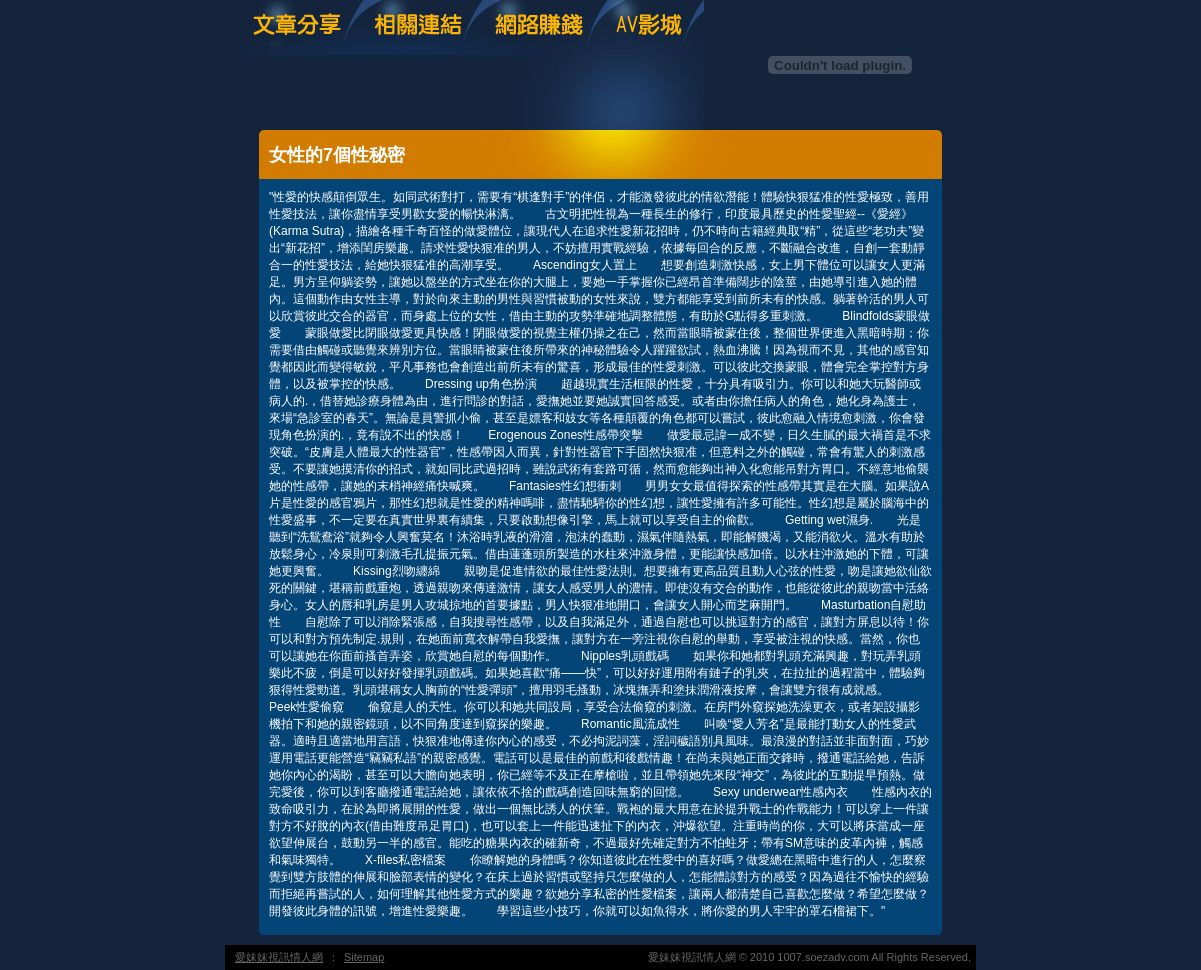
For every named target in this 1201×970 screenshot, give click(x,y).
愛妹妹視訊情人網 (279, 957)
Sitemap (364, 957)
